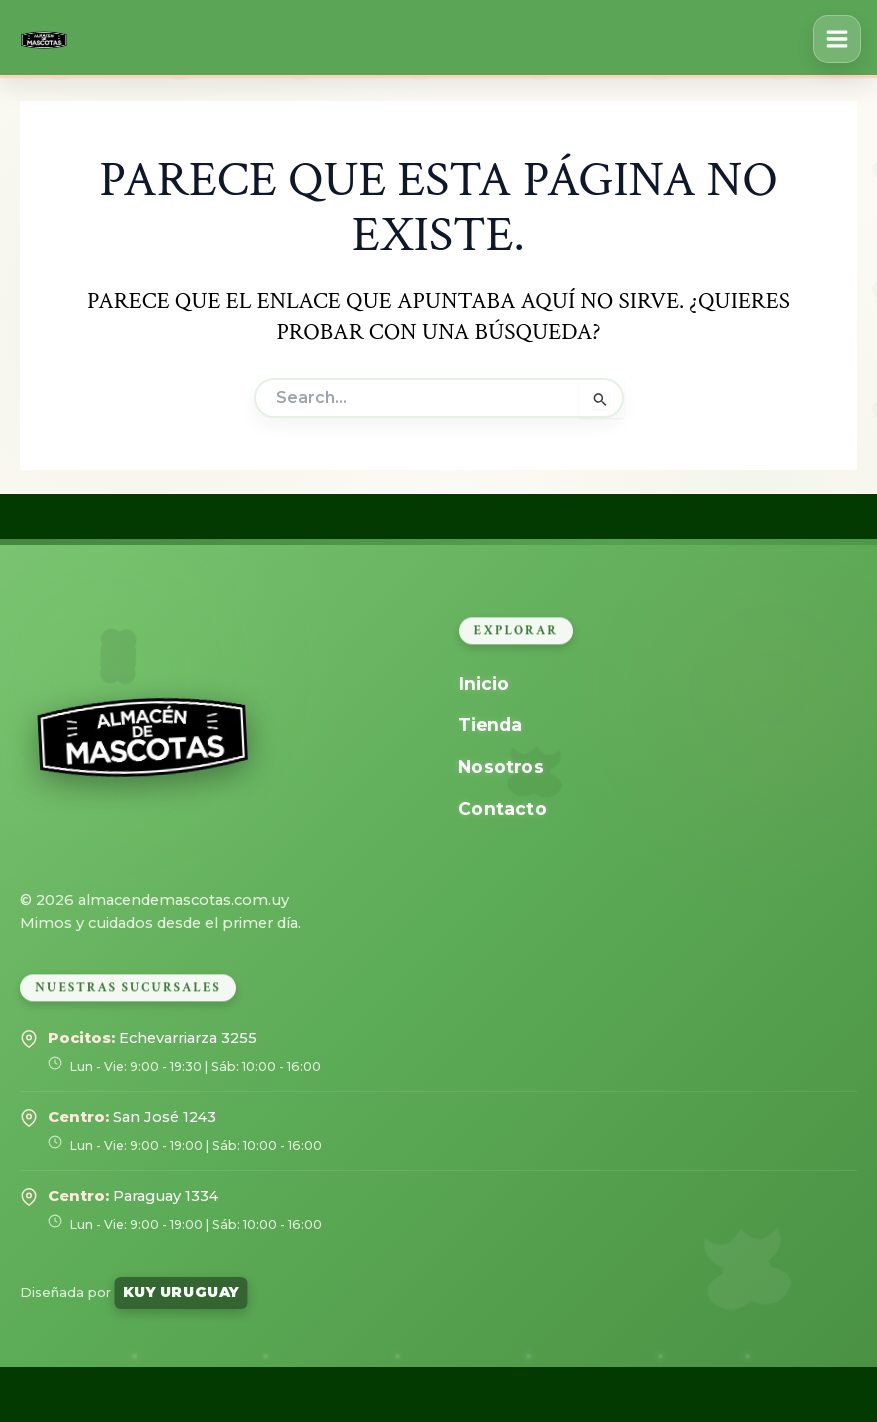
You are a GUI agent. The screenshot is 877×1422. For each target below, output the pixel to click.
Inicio (483, 683)
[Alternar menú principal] (837, 39)
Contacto (502, 808)
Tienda (490, 724)
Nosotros (500, 766)
